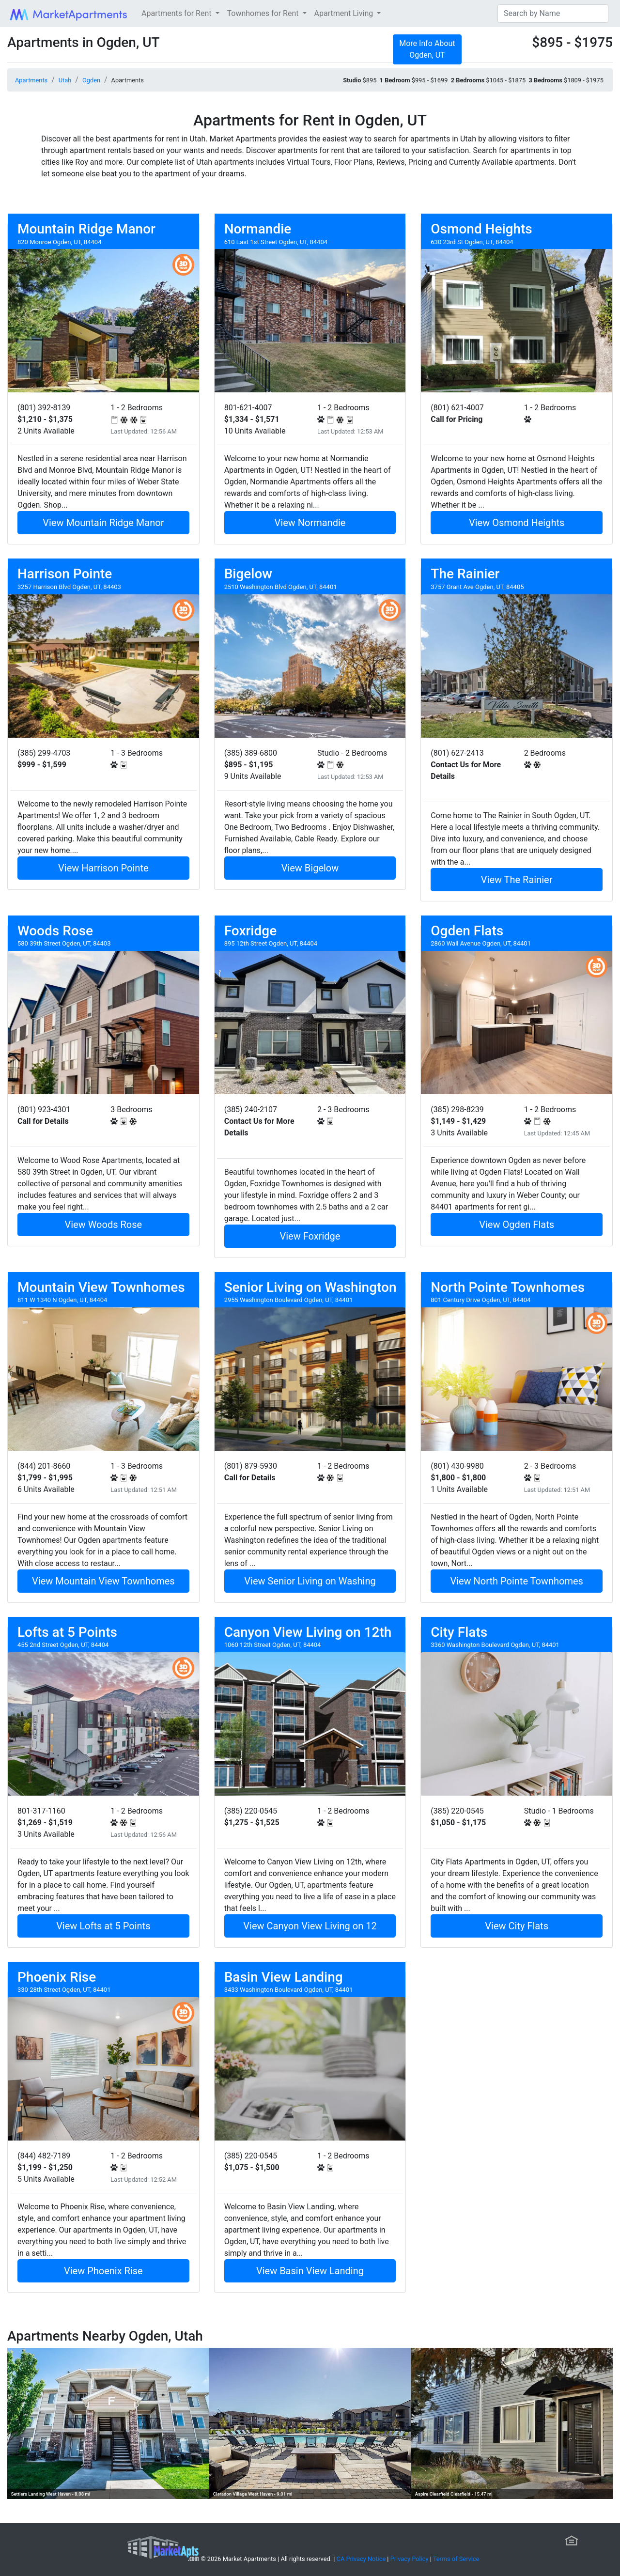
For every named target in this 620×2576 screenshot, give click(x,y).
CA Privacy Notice (361, 2558)
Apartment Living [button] (344, 13)
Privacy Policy (409, 2558)
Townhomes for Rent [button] (264, 13)
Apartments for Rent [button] (177, 13)
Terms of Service (456, 2558)
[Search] (552, 13)
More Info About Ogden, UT (427, 49)
